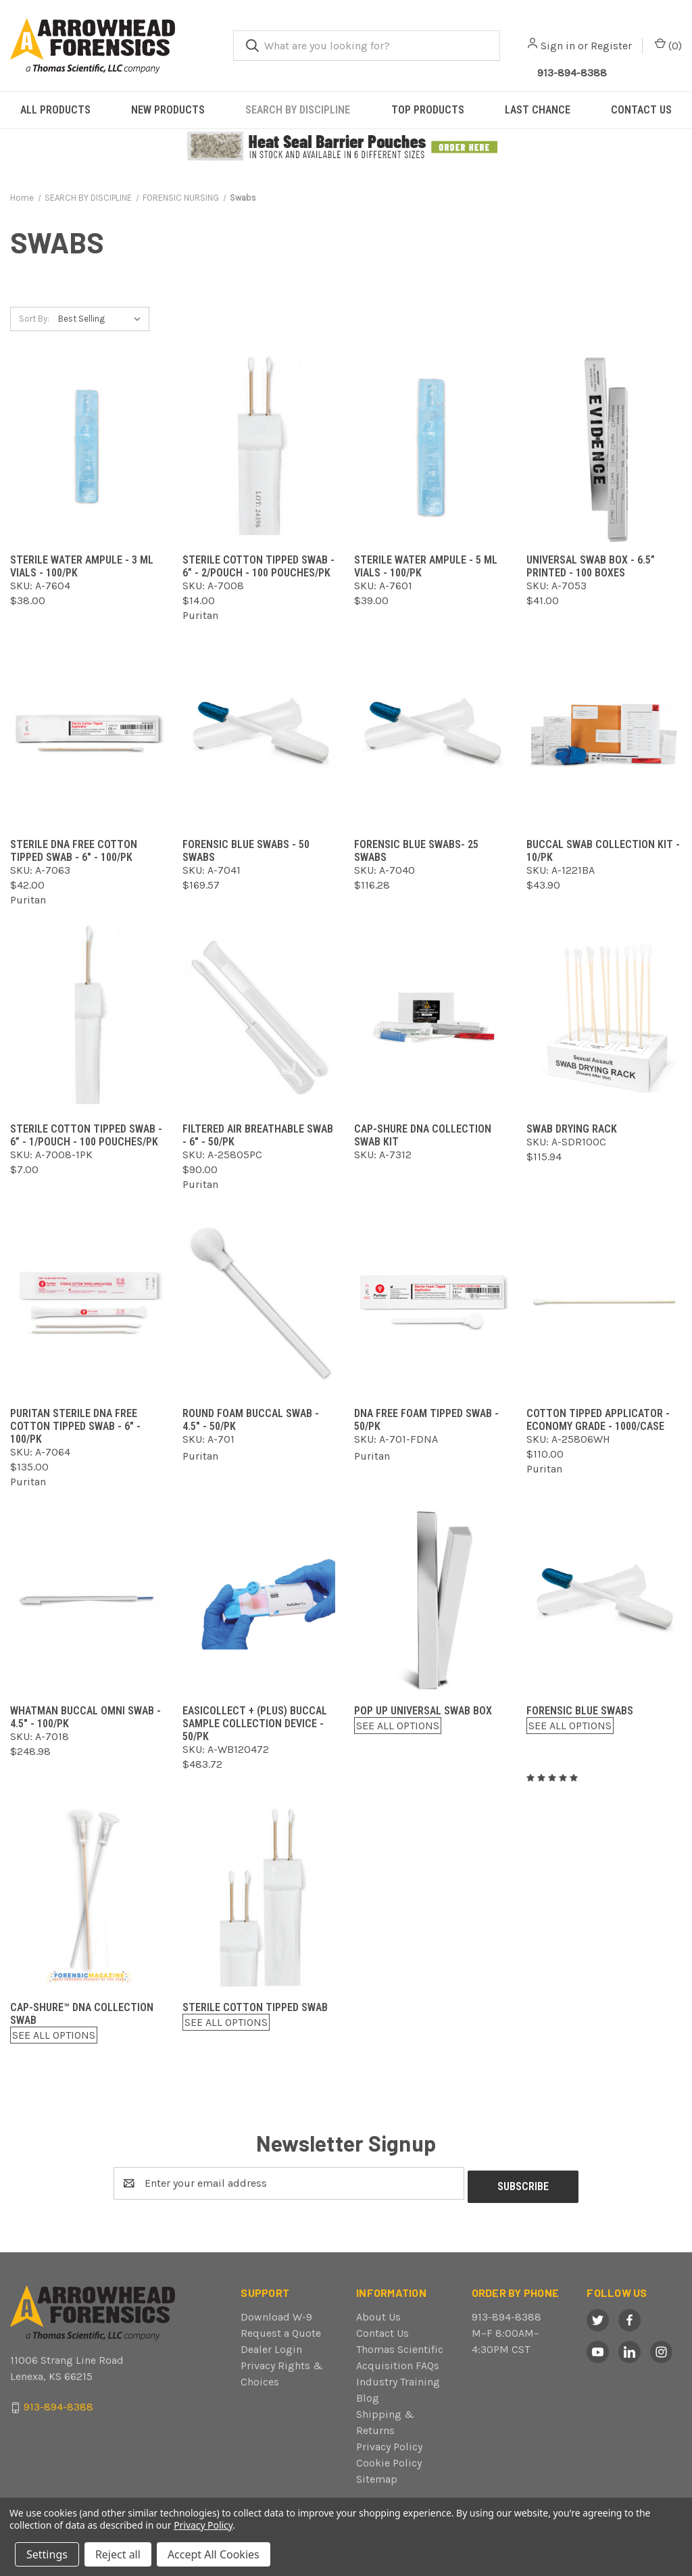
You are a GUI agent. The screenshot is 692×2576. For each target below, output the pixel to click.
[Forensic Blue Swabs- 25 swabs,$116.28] (432, 733)
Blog (367, 2394)
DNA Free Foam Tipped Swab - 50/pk (426, 1420)
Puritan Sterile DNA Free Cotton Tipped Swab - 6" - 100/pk (75, 1426)
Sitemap (376, 2475)
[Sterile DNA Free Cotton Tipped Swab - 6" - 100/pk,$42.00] (88, 733)
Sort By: (34, 319)
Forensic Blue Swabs (579, 1710)
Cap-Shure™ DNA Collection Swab (81, 2014)
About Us (378, 2313)
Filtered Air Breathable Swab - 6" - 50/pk (257, 1135)
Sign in (558, 45)
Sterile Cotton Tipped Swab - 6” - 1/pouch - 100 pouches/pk (86, 1135)
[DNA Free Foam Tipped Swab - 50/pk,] (432, 1302)
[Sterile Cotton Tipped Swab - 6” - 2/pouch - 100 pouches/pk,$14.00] (260, 449)
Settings (47, 2554)
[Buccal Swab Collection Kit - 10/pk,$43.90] (604, 733)
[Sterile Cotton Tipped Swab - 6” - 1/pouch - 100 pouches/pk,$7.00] (88, 1018)
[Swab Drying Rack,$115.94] (604, 1018)
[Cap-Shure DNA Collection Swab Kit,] (432, 1018)
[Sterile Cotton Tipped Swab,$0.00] (260, 1896)
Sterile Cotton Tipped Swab (255, 2007)
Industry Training (398, 2378)
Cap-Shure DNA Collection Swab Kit (422, 1135)
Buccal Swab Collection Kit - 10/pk (603, 851)
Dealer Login (271, 2345)
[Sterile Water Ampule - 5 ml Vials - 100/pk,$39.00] (432, 449)
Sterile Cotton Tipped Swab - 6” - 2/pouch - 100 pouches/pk (258, 566)
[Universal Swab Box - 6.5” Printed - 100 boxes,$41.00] (604, 449)
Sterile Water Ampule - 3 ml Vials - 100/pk (81, 566)
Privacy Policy (389, 2443)
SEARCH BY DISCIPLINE (297, 109)
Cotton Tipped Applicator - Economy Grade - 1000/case (598, 1420)
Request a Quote (281, 2329)
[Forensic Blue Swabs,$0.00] (604, 1599)
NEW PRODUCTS (168, 109)
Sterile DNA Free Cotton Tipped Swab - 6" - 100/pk (73, 851)
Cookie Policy (389, 2459)
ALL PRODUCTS (55, 109)
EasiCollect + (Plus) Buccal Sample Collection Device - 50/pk (254, 1723)
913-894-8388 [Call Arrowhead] (572, 72)
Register (611, 45)
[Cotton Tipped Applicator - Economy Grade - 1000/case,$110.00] (604, 1302)
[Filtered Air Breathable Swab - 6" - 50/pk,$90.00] (260, 1018)
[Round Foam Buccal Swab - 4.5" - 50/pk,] (260, 1302)
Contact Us (382, 2329)
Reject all (118, 2554)
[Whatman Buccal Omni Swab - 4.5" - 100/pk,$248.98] (88, 1599)
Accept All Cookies (214, 2554)
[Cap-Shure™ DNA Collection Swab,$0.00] (88, 1896)
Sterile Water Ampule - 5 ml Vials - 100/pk (425, 566)
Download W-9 (276, 2313)
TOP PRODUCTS (427, 109)
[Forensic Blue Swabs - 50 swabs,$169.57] (260, 733)
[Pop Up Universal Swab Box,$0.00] (432, 1599)
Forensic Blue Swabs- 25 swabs (416, 851)
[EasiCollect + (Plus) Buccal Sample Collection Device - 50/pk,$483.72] (260, 1599)
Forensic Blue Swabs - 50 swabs (246, 851)
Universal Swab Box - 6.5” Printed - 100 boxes (590, 566)
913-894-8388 (506, 2313)
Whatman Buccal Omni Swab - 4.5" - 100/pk (85, 1717)
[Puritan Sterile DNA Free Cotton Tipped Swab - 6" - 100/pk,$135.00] (88, 1302)
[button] (346, 146)
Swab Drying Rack (571, 1128)
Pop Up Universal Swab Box (423, 1710)
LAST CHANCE (537, 109)
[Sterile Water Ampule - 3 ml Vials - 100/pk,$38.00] (88, 449)
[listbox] (102, 318)
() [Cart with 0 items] (668, 45)
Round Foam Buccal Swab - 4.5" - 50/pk (250, 1420)
